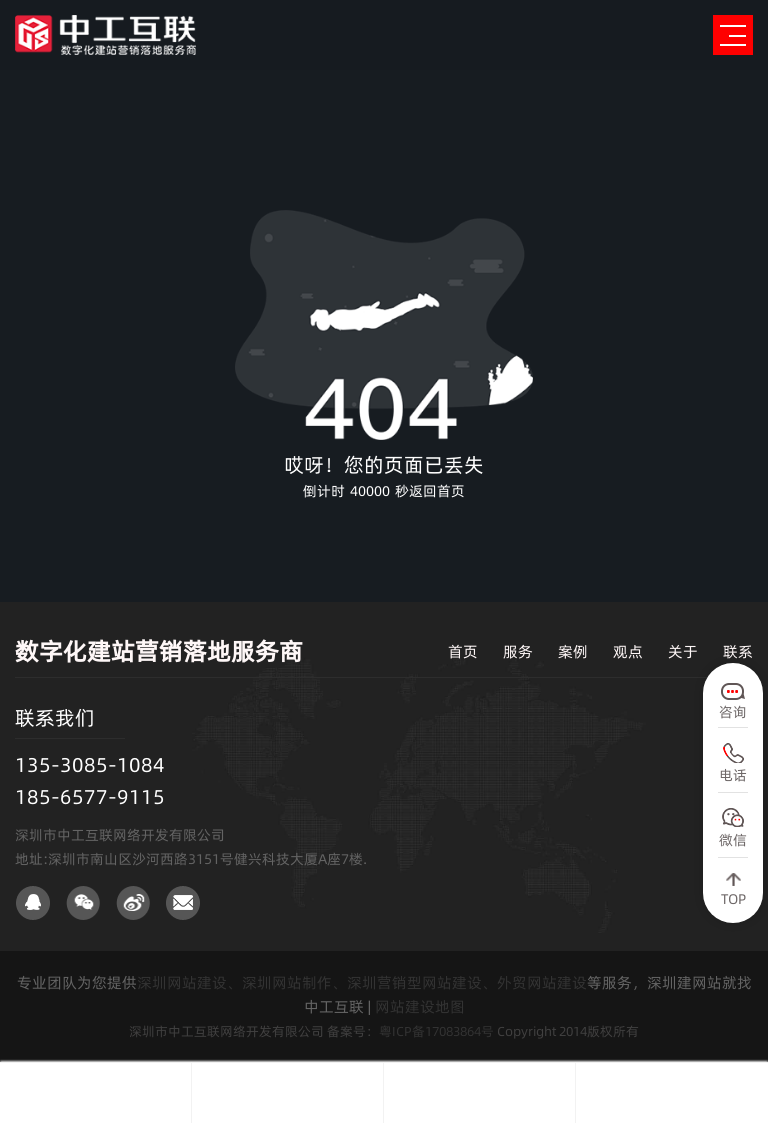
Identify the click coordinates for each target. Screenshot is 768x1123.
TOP (733, 899)
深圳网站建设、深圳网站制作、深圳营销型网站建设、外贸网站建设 (362, 982)
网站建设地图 (420, 1006)
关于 (683, 651)
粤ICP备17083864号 (436, 1031)
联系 (738, 651)
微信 (733, 840)
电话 (733, 775)
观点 (628, 651)
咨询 (733, 712)
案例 (573, 651)
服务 (518, 651)
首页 (463, 651)
